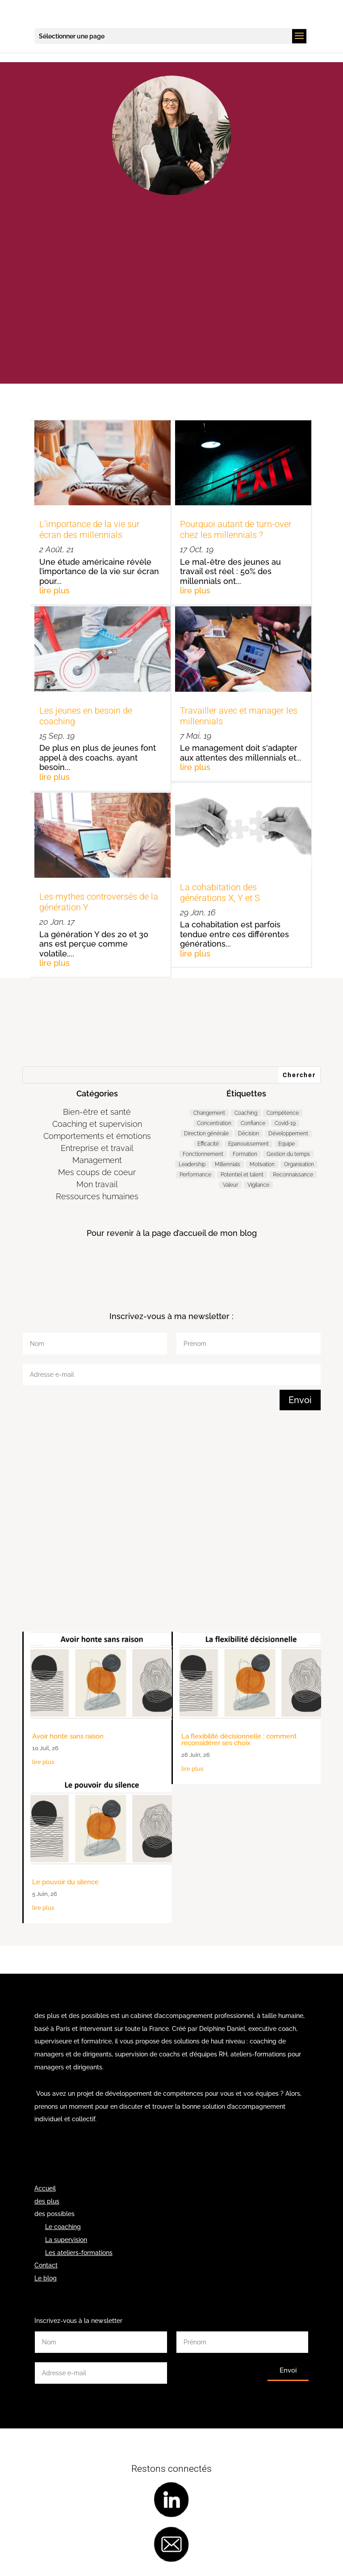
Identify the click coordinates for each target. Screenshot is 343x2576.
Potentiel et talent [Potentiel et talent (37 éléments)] (242, 1175)
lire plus (54, 590)
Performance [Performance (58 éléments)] (195, 1175)
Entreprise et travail (97, 1148)
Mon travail (97, 1184)
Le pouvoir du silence (65, 1882)
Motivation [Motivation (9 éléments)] (262, 1164)
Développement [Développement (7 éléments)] (288, 1133)
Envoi (300, 1400)
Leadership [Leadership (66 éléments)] (192, 1164)
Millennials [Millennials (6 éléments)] (227, 1164)
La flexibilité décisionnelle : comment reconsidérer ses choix (239, 1739)
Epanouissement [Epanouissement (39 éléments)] (248, 1144)
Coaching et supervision (97, 1124)
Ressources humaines (97, 1196)
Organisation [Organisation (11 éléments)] (299, 1164)
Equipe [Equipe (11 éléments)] (286, 1144)
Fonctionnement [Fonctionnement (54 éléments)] (203, 1154)
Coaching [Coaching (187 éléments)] (245, 1113)
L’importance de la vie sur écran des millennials (89, 529)
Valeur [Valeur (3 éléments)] (230, 1185)
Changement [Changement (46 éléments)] (209, 1113)
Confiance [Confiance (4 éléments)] (253, 1123)
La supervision (66, 2239)
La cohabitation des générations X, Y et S (220, 892)
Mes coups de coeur (97, 1172)
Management (97, 1160)
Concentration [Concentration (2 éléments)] (214, 1123)
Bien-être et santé (97, 1112)
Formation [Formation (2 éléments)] (245, 1154)
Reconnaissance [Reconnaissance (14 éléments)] (293, 1175)
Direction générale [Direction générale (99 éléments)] (206, 1133)
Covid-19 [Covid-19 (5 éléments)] (285, 1123)
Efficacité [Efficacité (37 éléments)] (208, 1144)
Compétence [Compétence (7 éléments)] (283, 1113)
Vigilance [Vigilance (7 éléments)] (258, 1185)
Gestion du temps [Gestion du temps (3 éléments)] (288, 1154)
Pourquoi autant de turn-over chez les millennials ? (236, 529)
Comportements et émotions (97, 1136)
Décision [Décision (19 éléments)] (248, 1133)
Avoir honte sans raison (68, 1736)
